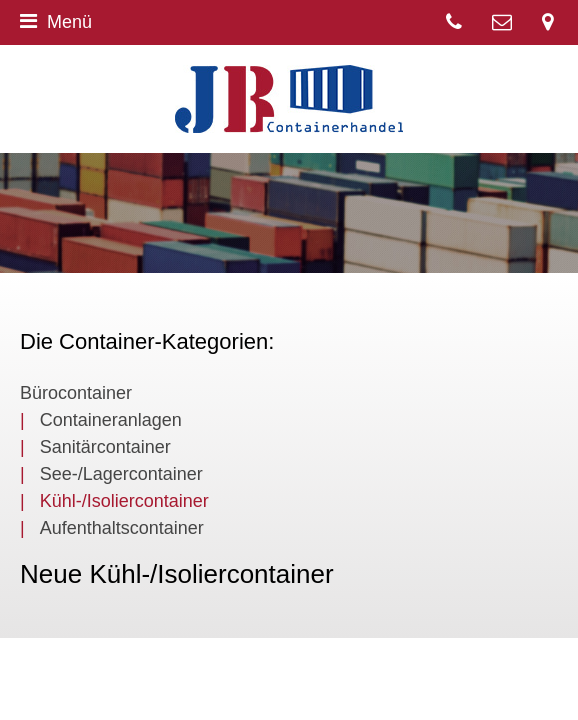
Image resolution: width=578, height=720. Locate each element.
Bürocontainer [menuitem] (76, 393)
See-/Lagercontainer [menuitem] (121, 474)
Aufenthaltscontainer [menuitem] (122, 528)
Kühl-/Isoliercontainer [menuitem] (124, 501)
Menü (56, 22)
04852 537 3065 (454, 22)
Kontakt (502, 22)
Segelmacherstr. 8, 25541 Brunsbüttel (547, 22)
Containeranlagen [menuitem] (111, 420)
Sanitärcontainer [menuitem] (105, 447)
